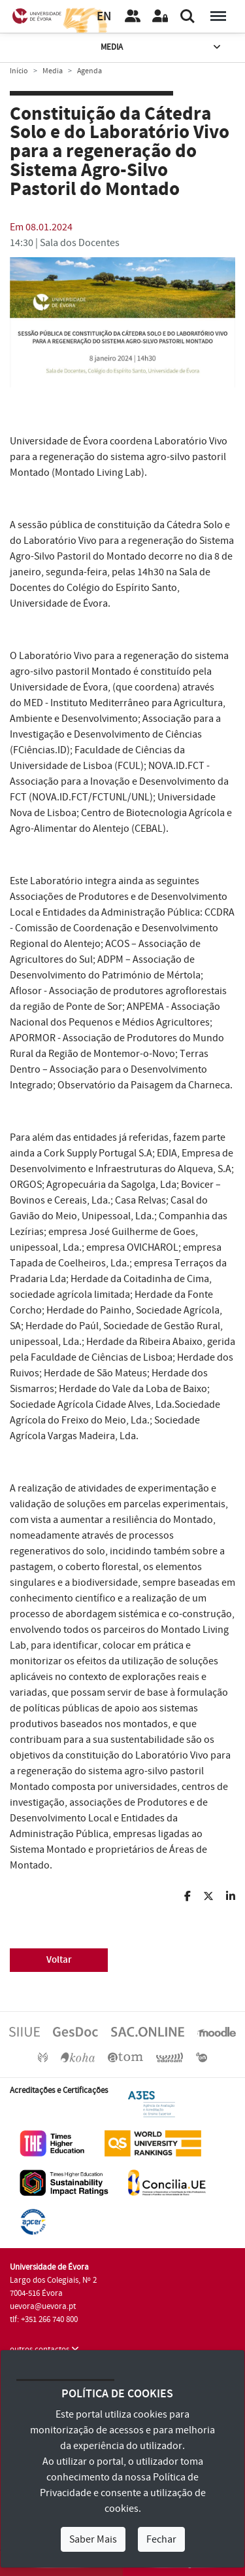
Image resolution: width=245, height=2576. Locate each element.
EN (104, 17)
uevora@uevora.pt (43, 2306)
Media (162, 47)
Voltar (59, 1960)
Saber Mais (93, 2539)
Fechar (161, 2539)
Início (19, 71)
